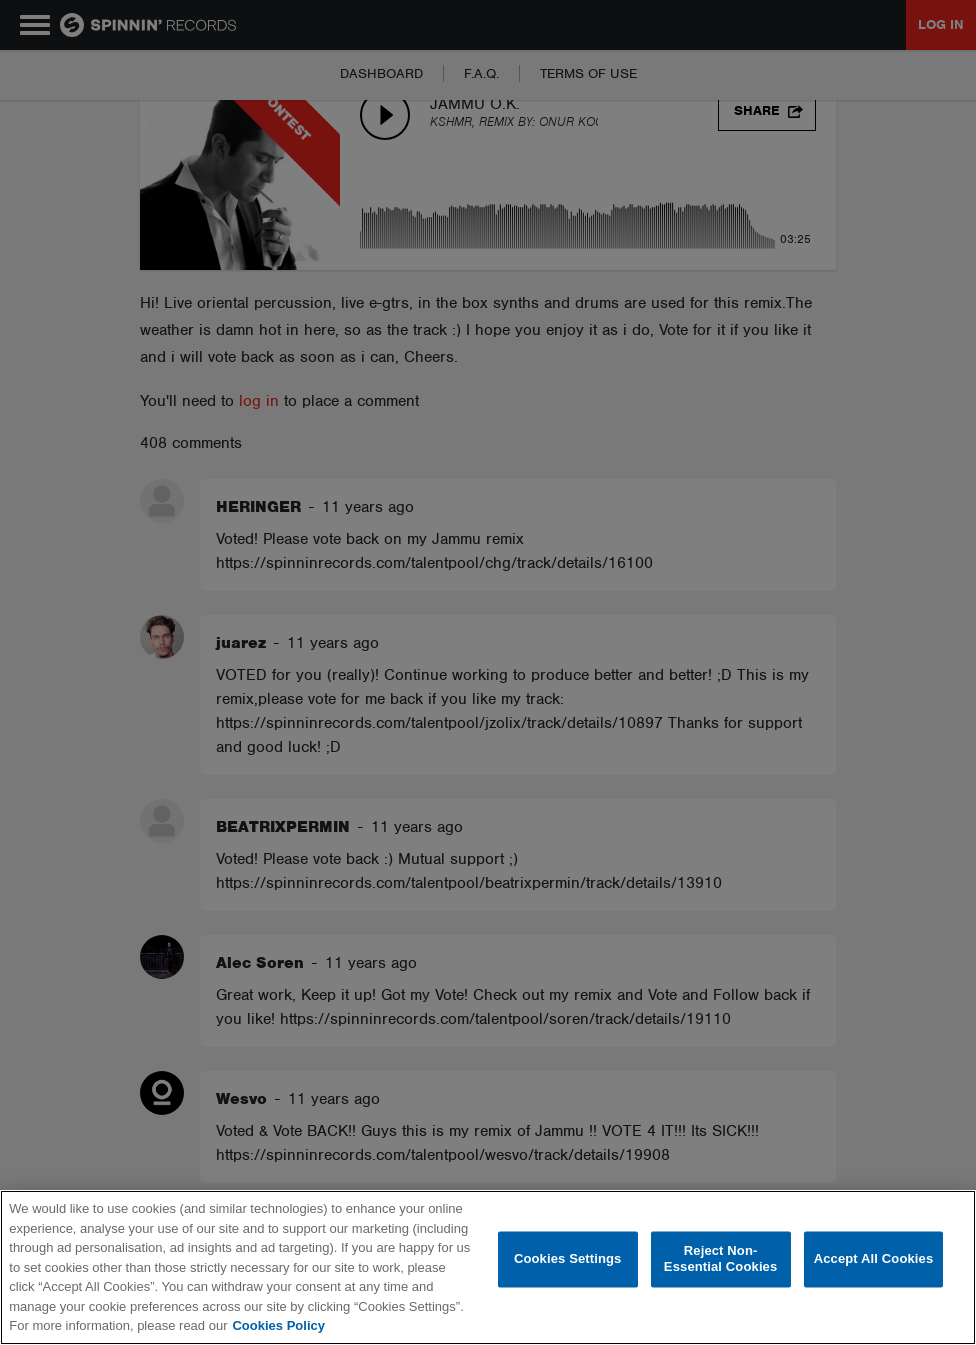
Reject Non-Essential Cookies (720, 1259)
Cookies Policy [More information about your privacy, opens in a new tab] (278, 1325)
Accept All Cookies (874, 1259)
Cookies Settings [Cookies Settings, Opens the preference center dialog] (568, 1259)
